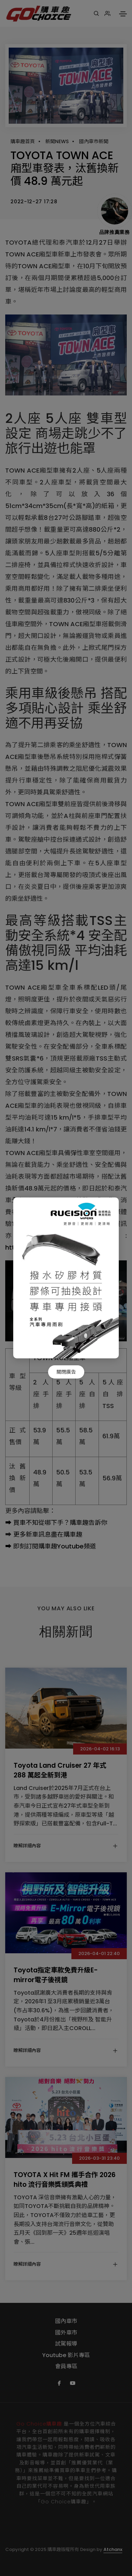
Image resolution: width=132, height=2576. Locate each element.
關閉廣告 (66, 1371)
